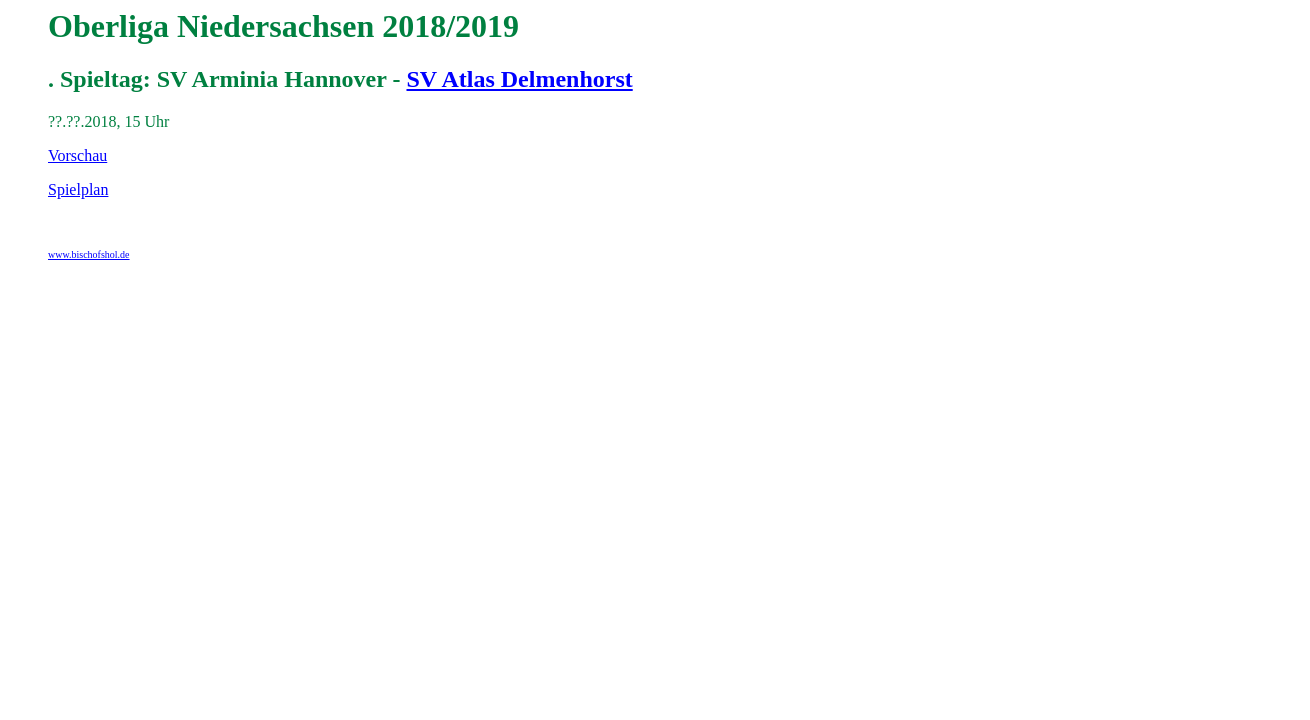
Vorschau (77, 155)
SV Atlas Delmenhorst (519, 79)
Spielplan (78, 189)
